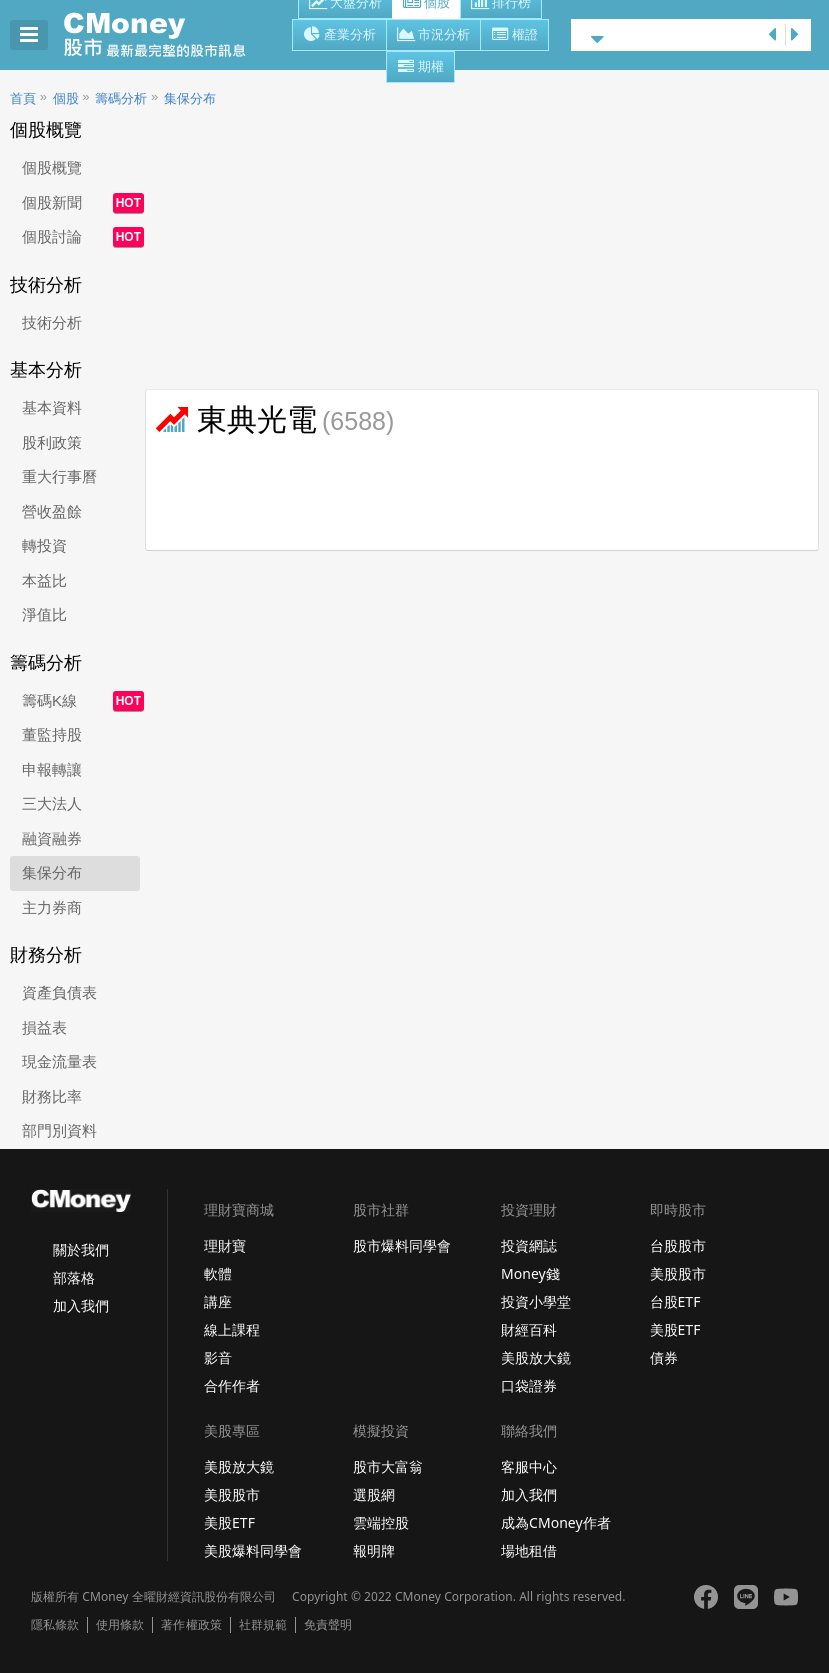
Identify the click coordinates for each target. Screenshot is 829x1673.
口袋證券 (529, 1385)
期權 (420, 68)
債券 (664, 1357)
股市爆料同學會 (402, 1245)
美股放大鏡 (536, 1357)
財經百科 (529, 1329)
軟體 (218, 1273)
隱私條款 (55, 1625)
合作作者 (232, 1385)
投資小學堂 (536, 1301)
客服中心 (529, 1466)
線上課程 (232, 1329)
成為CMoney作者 (556, 1522)
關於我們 (81, 1249)
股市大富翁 (388, 1466)
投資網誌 (529, 1245)
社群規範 (263, 1625)
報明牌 (374, 1550)
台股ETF (675, 1301)
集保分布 (190, 98)
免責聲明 (328, 1625)
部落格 (74, 1277)
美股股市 (678, 1273)
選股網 (374, 1494)
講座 (218, 1301)
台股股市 (678, 1245)
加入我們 (81, 1305)
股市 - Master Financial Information (165, 35)
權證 (514, 36)
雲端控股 (381, 1522)
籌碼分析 (121, 98)
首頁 (23, 98)
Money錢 (530, 1273)
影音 (218, 1357)
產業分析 (339, 36)
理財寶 (225, 1245)
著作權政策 (191, 1625)
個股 (66, 98)
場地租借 (529, 1550)
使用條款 (120, 1625)
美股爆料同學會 (253, 1550)
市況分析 (433, 36)
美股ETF (675, 1329)
